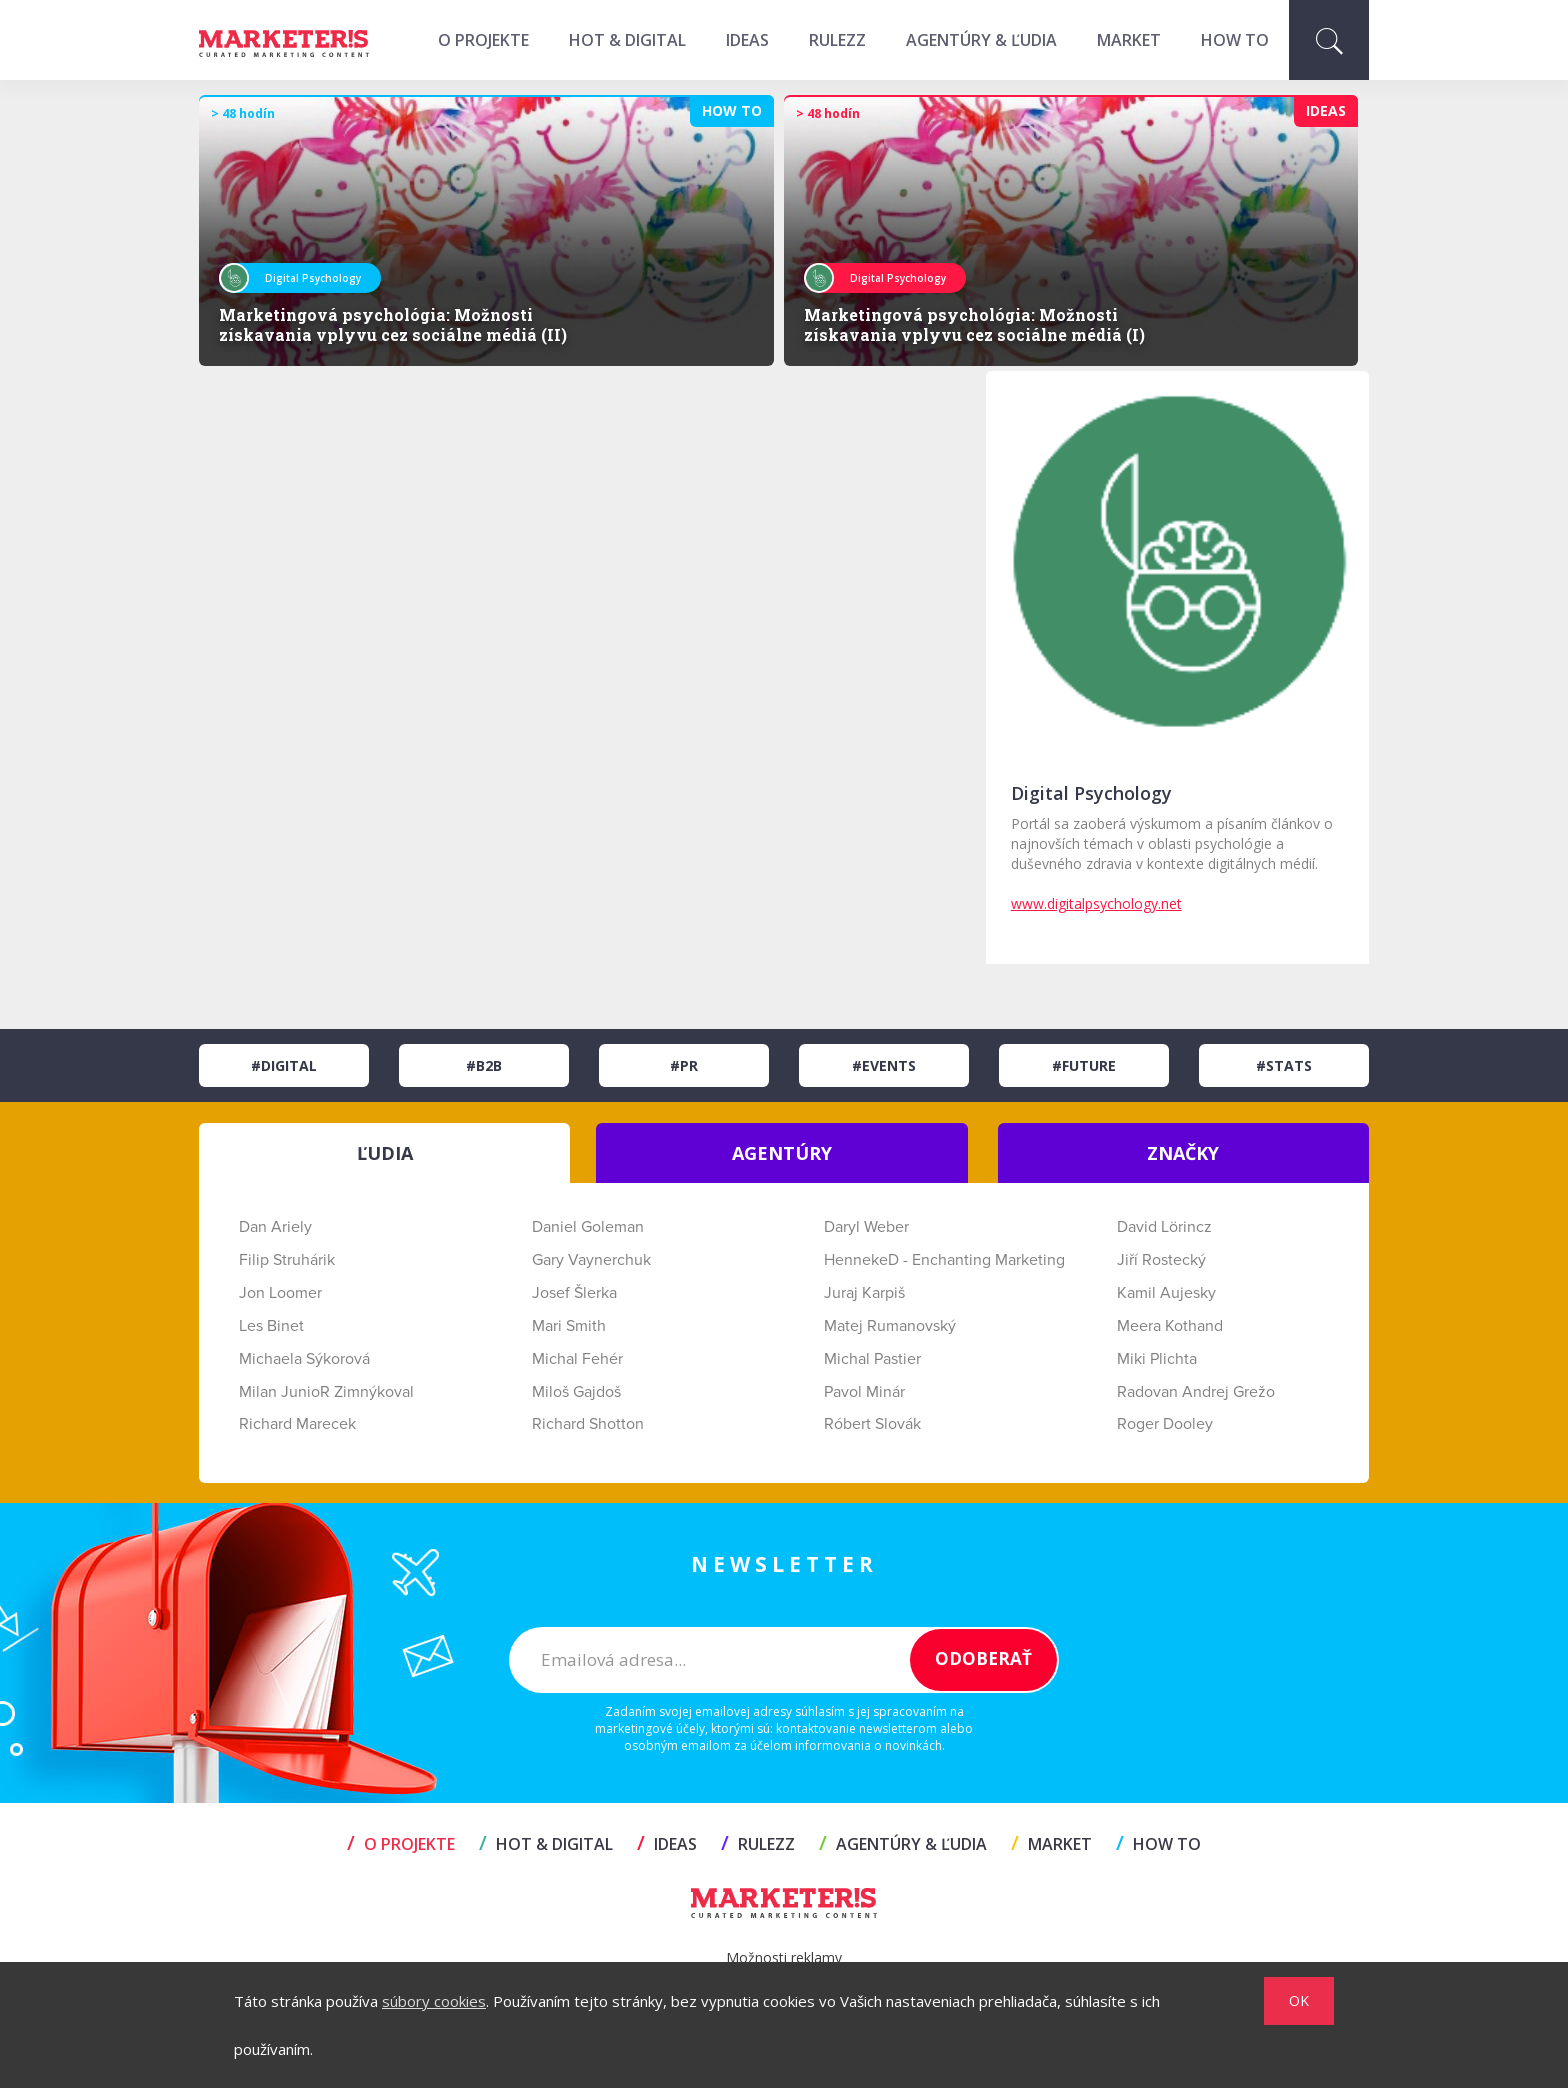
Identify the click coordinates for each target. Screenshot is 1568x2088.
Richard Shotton (588, 1424)
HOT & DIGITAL (627, 40)
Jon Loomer (280, 1293)
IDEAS (747, 40)
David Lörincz (1164, 1227)
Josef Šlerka (574, 1293)
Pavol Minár (864, 1392)
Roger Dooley (1165, 1424)
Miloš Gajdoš (576, 1392)
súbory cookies (434, 2001)
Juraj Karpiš (864, 1293)
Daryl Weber (866, 1227)
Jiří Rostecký (1161, 1260)
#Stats (1284, 1065)
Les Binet (271, 1326)
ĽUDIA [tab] (385, 1153)
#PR (684, 1065)
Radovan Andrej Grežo (1196, 1392)
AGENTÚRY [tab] (782, 1153)
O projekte (483, 40)
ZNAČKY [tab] (1183, 1153)
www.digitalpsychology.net (1096, 903)
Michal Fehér (577, 1359)
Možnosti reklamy (784, 1957)
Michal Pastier (872, 1359)
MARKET (1129, 40)
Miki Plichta (1157, 1359)
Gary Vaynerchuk (591, 1260)
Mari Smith (569, 1326)
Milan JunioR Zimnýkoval (326, 1392)
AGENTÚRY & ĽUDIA (981, 40)
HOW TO (1235, 40)
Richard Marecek (297, 1424)
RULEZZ (837, 40)
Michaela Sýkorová (304, 1359)
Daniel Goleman (588, 1227)
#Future (1084, 1065)
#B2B (484, 1065)
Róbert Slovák (872, 1424)
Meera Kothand (1170, 1326)
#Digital (284, 1065)
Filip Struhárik (287, 1260)
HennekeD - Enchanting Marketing (944, 1260)
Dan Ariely (275, 1227)
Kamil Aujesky (1166, 1293)
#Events (884, 1065)
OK (1299, 2000)
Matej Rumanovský (890, 1326)
